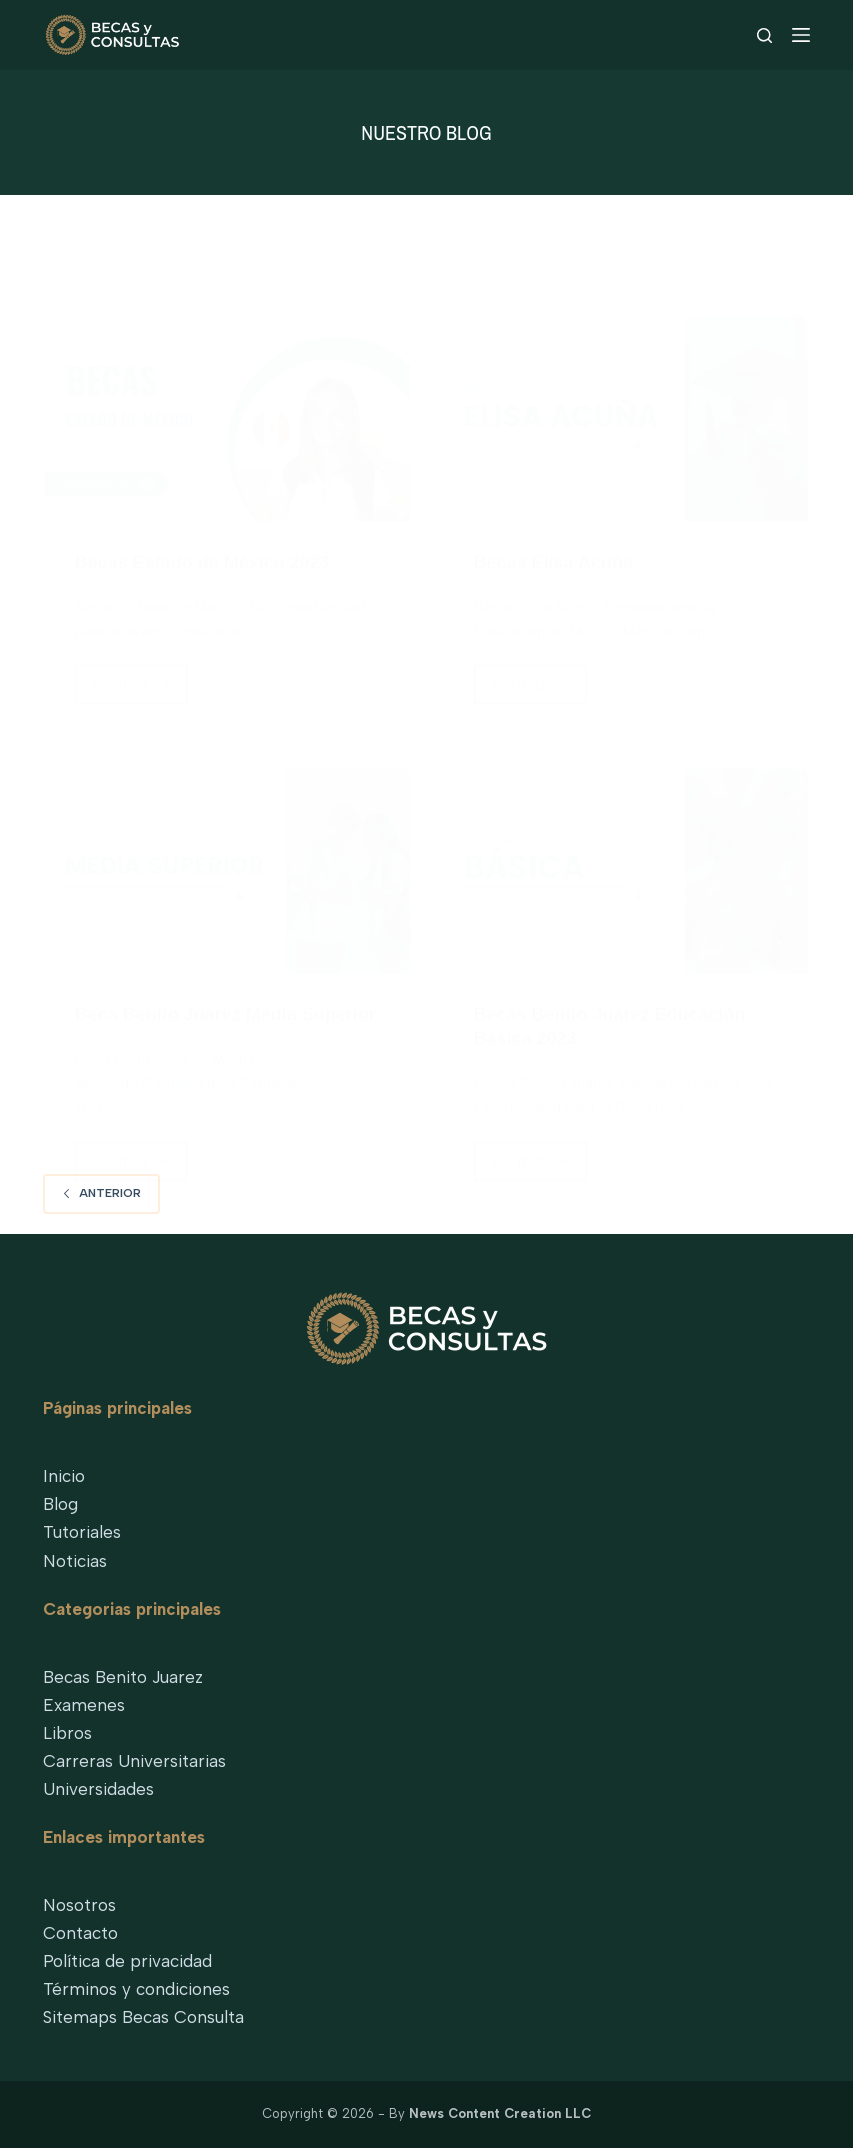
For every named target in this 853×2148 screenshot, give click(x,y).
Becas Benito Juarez (123, 1677)
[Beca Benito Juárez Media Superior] (227, 869)
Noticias (75, 1561)
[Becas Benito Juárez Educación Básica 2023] (626, 869)
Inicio (64, 1476)
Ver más (136, 688)
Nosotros (79, 1905)
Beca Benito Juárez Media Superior (225, 1013)
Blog (60, 1504)
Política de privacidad (127, 1961)
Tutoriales (82, 1532)
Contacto (80, 1933)
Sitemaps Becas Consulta (143, 2017)
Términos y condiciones (136, 1989)
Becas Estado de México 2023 (202, 561)
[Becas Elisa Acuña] (626, 417)
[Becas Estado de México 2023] (227, 417)
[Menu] (801, 35)
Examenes (84, 1705)
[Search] (764, 35)
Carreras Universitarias (134, 1761)
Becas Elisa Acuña (553, 561)
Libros (67, 1733)
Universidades (98, 1789)
